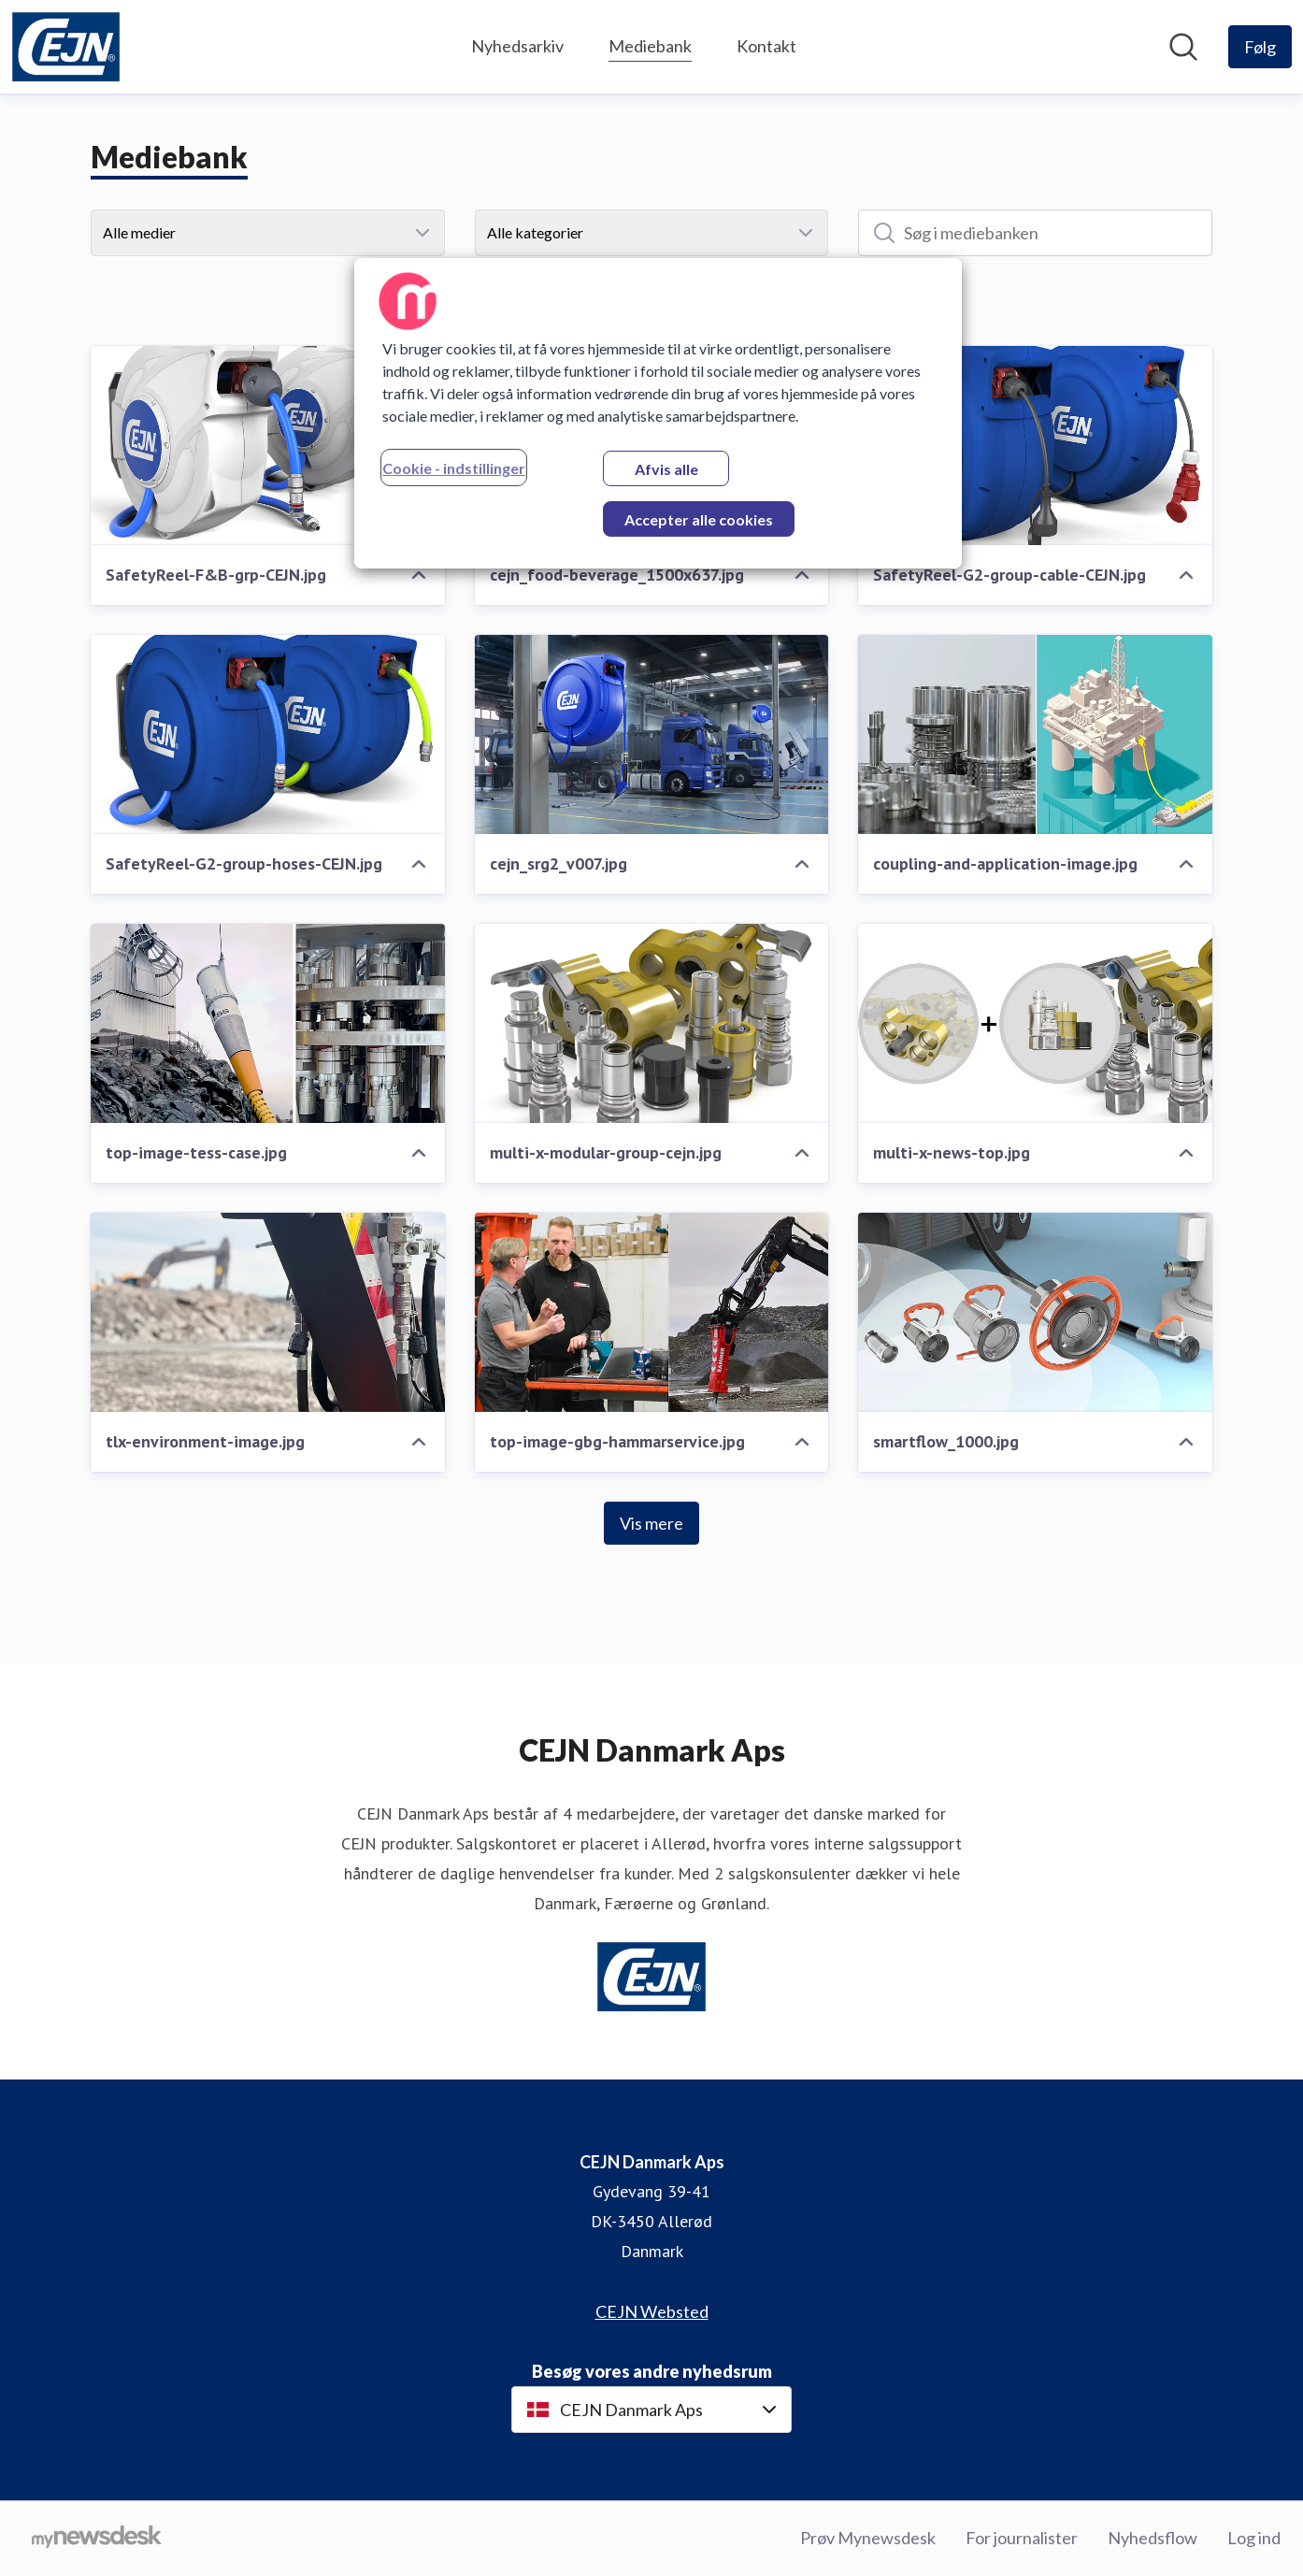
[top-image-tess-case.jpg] (268, 1023)
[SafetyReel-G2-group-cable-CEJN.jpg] (1035, 445)
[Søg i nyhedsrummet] (1183, 47)
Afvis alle (666, 469)
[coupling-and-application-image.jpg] (1035, 734)
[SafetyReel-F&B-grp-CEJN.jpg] (268, 445)
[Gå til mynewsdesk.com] (96, 2539)
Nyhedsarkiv (517, 46)
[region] (658, 413)
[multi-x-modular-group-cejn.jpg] (652, 1023)
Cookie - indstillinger (453, 468)
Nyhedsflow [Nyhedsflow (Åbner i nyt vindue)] (1152, 2537)
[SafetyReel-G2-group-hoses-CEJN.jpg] (268, 734)
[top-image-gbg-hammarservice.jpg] (652, 1312)
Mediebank (650, 43)
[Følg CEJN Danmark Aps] (1260, 46)
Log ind (1254, 2537)
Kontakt (766, 46)
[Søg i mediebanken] (1035, 232)
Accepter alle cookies (698, 519)
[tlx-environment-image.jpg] (268, 1312)
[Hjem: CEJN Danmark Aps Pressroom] (66, 46)
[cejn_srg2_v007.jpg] (652, 734)
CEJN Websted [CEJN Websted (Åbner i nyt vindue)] (652, 2311)
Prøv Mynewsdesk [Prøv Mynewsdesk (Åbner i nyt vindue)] (868, 2537)
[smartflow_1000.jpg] (1035, 1312)
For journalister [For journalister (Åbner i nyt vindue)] (1022, 2537)
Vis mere (651, 1523)
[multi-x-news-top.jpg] (1035, 1023)
